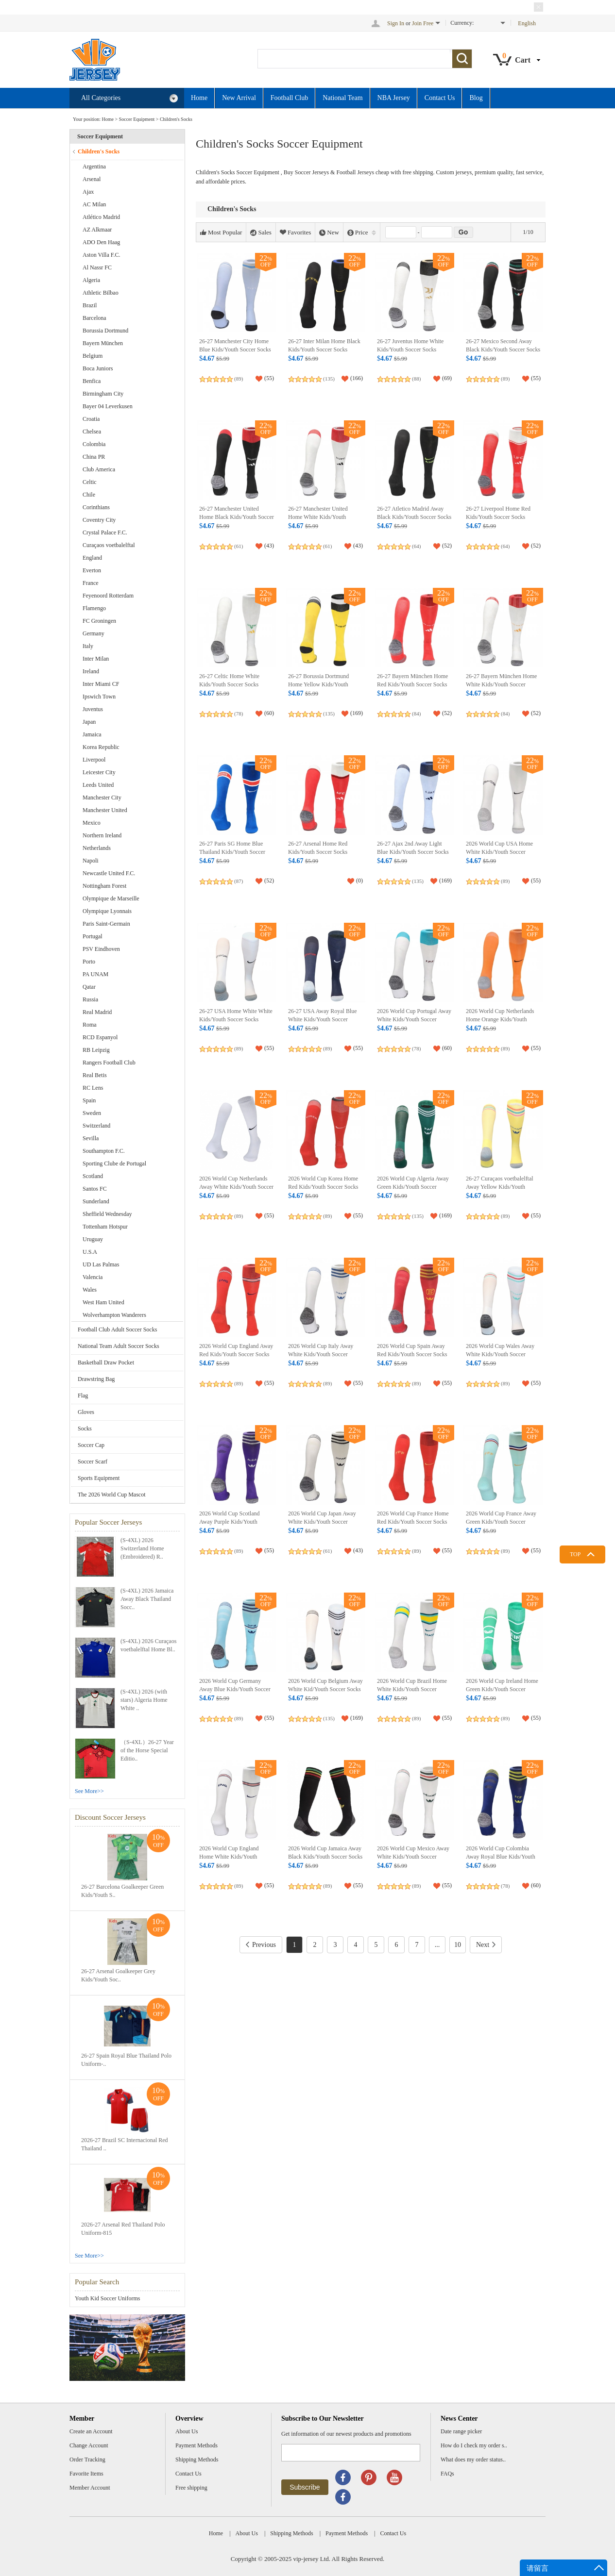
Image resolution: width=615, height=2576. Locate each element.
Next (485, 1944)
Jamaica (92, 734)
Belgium (92, 355)
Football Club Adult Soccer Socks (117, 1329)
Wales (90, 1289)
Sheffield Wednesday (107, 1214)
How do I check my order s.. (474, 2445)
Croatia (91, 418)
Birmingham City (103, 393)
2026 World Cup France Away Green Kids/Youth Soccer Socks (501, 1522)
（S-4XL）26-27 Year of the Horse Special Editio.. (147, 1750)
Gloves (86, 1412)
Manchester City (102, 797)
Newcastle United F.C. (109, 873)
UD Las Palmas (101, 1264)
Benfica (92, 381)
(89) (238, 379)
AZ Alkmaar (97, 229)
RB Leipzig (96, 1050)
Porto (89, 961)
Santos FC (95, 1188)
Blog (475, 97)
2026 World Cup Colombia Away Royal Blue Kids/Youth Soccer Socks (500, 1857)
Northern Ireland (102, 835)
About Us (186, 2431)
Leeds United (98, 784)
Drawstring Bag (96, 1379)
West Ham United (103, 1302)
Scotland (93, 1176)
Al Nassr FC (97, 267)
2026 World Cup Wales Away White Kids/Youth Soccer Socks (500, 1354)
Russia (90, 999)
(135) (329, 379)
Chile (89, 494)
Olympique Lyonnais (107, 911)
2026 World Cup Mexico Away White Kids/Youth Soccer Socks (413, 1857)
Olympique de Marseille (111, 898)
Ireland (91, 671)
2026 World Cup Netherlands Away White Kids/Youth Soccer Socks (236, 1187)
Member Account (89, 2487)
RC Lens (93, 1087)
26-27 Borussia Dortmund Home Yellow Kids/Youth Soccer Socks (318, 685)
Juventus (93, 709)
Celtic (90, 482)
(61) (238, 546)
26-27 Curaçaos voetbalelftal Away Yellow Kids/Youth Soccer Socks (499, 1187)
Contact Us (440, 97)
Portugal (92, 936)
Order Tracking (87, 2459)
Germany (93, 633)
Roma (90, 1024)
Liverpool (94, 759)
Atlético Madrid (101, 217)
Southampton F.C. (104, 1150)
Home (199, 97)
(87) (238, 881)
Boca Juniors (98, 368)
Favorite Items (86, 2473)
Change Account (88, 2445)
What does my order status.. (473, 2459)
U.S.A (90, 1251)
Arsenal (92, 179)
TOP (575, 1554)
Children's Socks (176, 119)
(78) (238, 713)
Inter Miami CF (101, 684)
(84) (416, 713)
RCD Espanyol (100, 1037)
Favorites (295, 232)
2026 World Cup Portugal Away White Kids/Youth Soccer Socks (414, 1019)
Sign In (395, 23)
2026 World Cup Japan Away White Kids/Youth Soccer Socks (322, 1522)
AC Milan (94, 204)
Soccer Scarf (92, 1461)
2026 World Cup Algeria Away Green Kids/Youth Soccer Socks (413, 1187)
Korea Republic (101, 747)
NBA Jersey (393, 97)
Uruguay (93, 1239)
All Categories (129, 98)
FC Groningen (99, 620)
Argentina (94, 166)
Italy (88, 646)
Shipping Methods (196, 2459)
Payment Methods (196, 2445)
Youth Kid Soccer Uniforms (107, 2298)
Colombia (94, 444)
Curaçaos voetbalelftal (109, 545)
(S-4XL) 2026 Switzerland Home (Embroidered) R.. (142, 1548)
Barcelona (94, 318)
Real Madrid (97, 1012)
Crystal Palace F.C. (105, 532)
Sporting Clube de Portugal (114, 1163)
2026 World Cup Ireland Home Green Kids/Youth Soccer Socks (502, 1689)
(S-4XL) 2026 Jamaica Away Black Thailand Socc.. (146, 1599)
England (92, 557)
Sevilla (91, 1138)
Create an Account (91, 2431)
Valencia (92, 1277)
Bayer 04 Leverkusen (108, 406)
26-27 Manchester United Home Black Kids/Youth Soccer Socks (236, 517)
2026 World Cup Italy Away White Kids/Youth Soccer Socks (320, 1354)
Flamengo (94, 608)
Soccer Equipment (137, 119)
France (91, 583)
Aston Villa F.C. (101, 254)
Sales (260, 232)
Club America (99, 469)
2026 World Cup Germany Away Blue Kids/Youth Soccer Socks (235, 1689)
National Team (342, 97)
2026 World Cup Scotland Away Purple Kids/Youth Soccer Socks (229, 1522)
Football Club (289, 97)
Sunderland (96, 1201)
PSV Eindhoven (101, 949)
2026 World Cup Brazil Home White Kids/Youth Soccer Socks (412, 1689)
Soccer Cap (91, 1445)
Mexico (92, 822)
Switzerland (96, 1125)
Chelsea (92, 431)
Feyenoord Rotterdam (108, 595)
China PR (94, 456)
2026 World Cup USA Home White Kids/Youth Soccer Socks (499, 852)
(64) (416, 546)
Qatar (89, 986)
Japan (89, 721)
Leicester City (99, 772)
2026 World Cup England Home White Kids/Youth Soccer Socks (228, 1857)
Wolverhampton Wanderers (114, 1315)
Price (361, 232)
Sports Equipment (99, 1478)
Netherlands (97, 848)
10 (457, 1944)
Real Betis (95, 1075)
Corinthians (96, 507)
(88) (416, 379)
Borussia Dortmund (105, 330)
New (329, 232)
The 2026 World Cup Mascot (111, 1494)
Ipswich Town (99, 696)
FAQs (447, 2473)
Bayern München (103, 343)
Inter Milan (96, 658)
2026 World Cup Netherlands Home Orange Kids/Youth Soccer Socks (500, 1019)
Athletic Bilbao (101, 292)
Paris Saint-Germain (106, 923)
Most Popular (221, 232)
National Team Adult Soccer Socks (118, 1346)
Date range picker (461, 2431)
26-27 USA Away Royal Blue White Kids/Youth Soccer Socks (322, 1019)
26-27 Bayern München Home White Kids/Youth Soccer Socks (501, 685)
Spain (89, 1100)
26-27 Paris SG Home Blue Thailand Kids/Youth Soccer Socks (232, 852)
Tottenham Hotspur (105, 1226)
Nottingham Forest (104, 885)
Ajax (88, 191)
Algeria (91, 280)
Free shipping (191, 2487)
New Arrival (239, 97)
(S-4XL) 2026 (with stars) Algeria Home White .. (144, 1700)
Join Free (422, 23)
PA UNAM (95, 974)
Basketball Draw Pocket (106, 1362)
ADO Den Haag (101, 242)
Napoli (91, 860)
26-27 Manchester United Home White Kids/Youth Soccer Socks (318, 517)
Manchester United (105, 810)
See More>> (89, 1791)
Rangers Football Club (109, 1062)
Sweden (92, 1113)
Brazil (90, 305)
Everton (92, 570)
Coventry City (99, 519)
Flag (83, 1395)
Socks (85, 1428)
